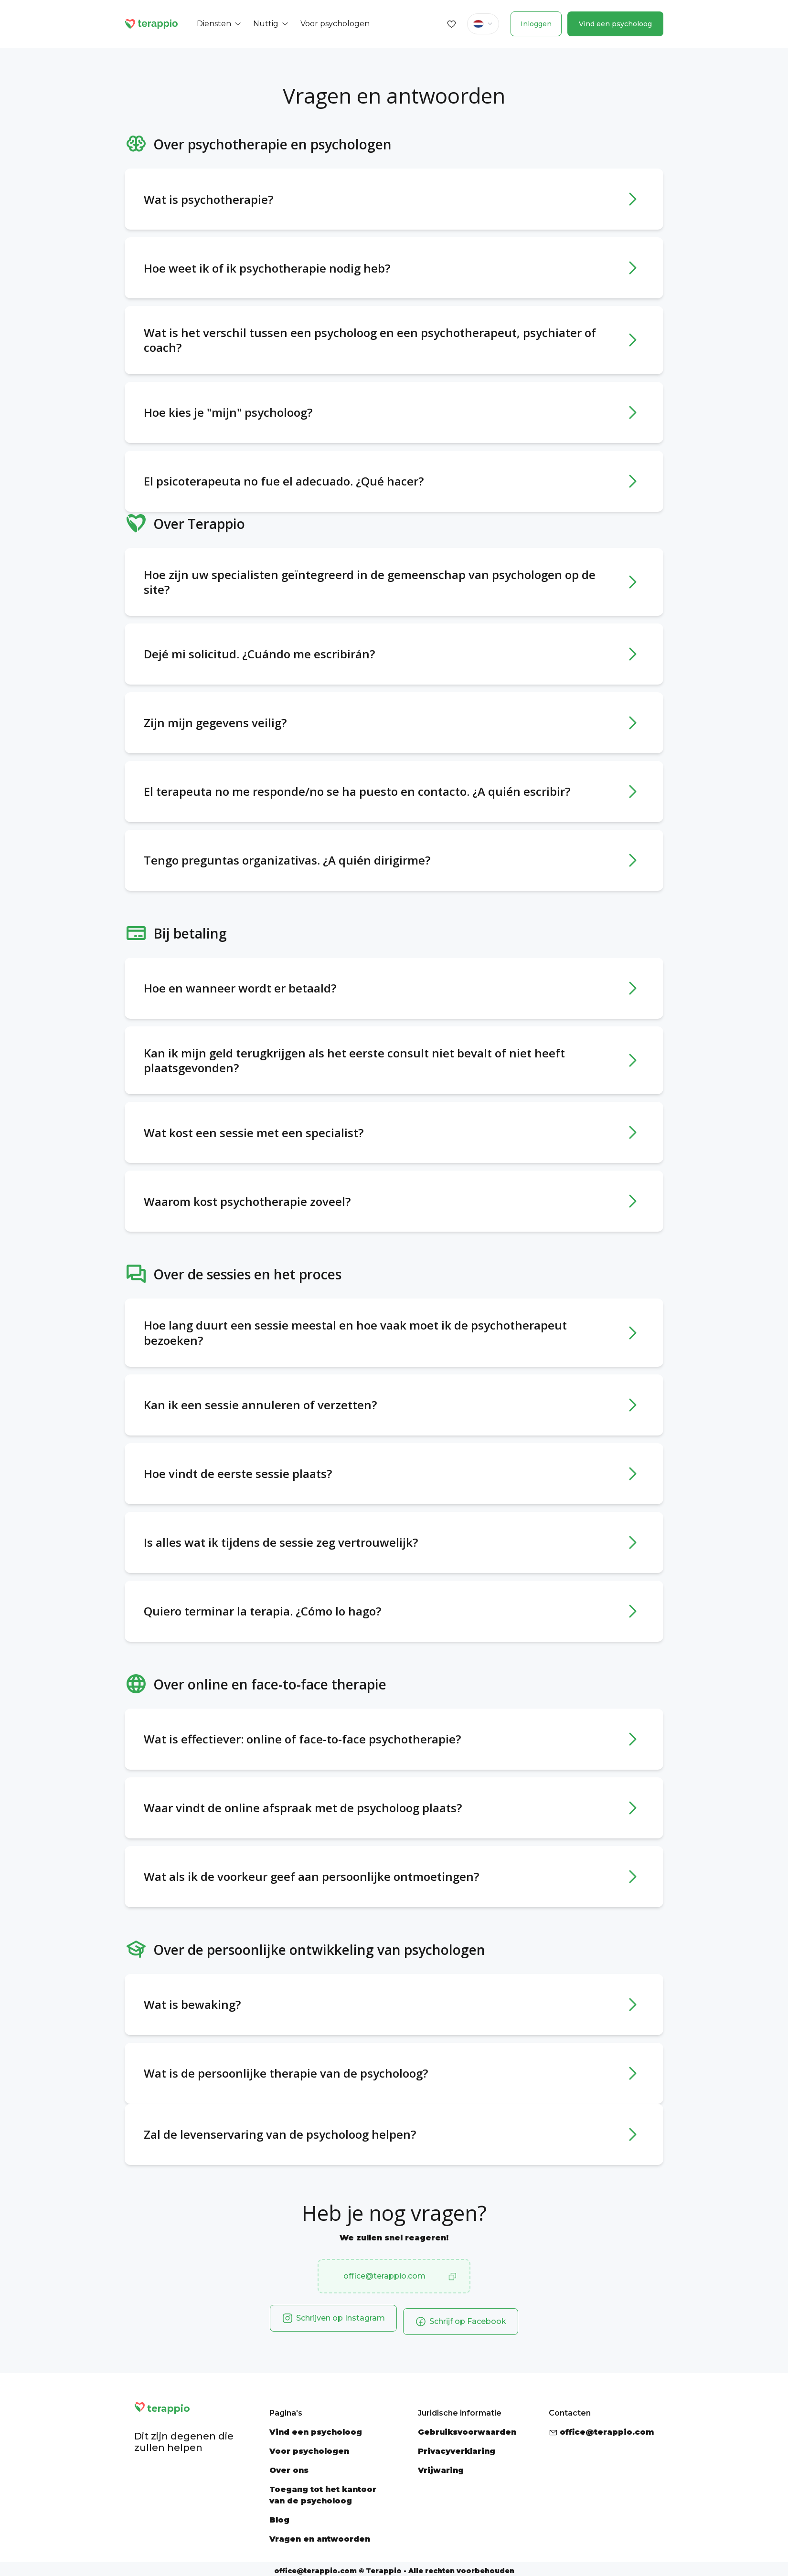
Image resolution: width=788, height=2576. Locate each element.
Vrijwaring (441, 2466)
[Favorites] (451, 24)
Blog (279, 2516)
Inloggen (536, 24)
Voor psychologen (309, 2447)
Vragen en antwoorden (319, 2535)
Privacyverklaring (456, 2447)
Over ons (289, 2466)
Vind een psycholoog (615, 24)
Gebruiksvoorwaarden (467, 2428)
